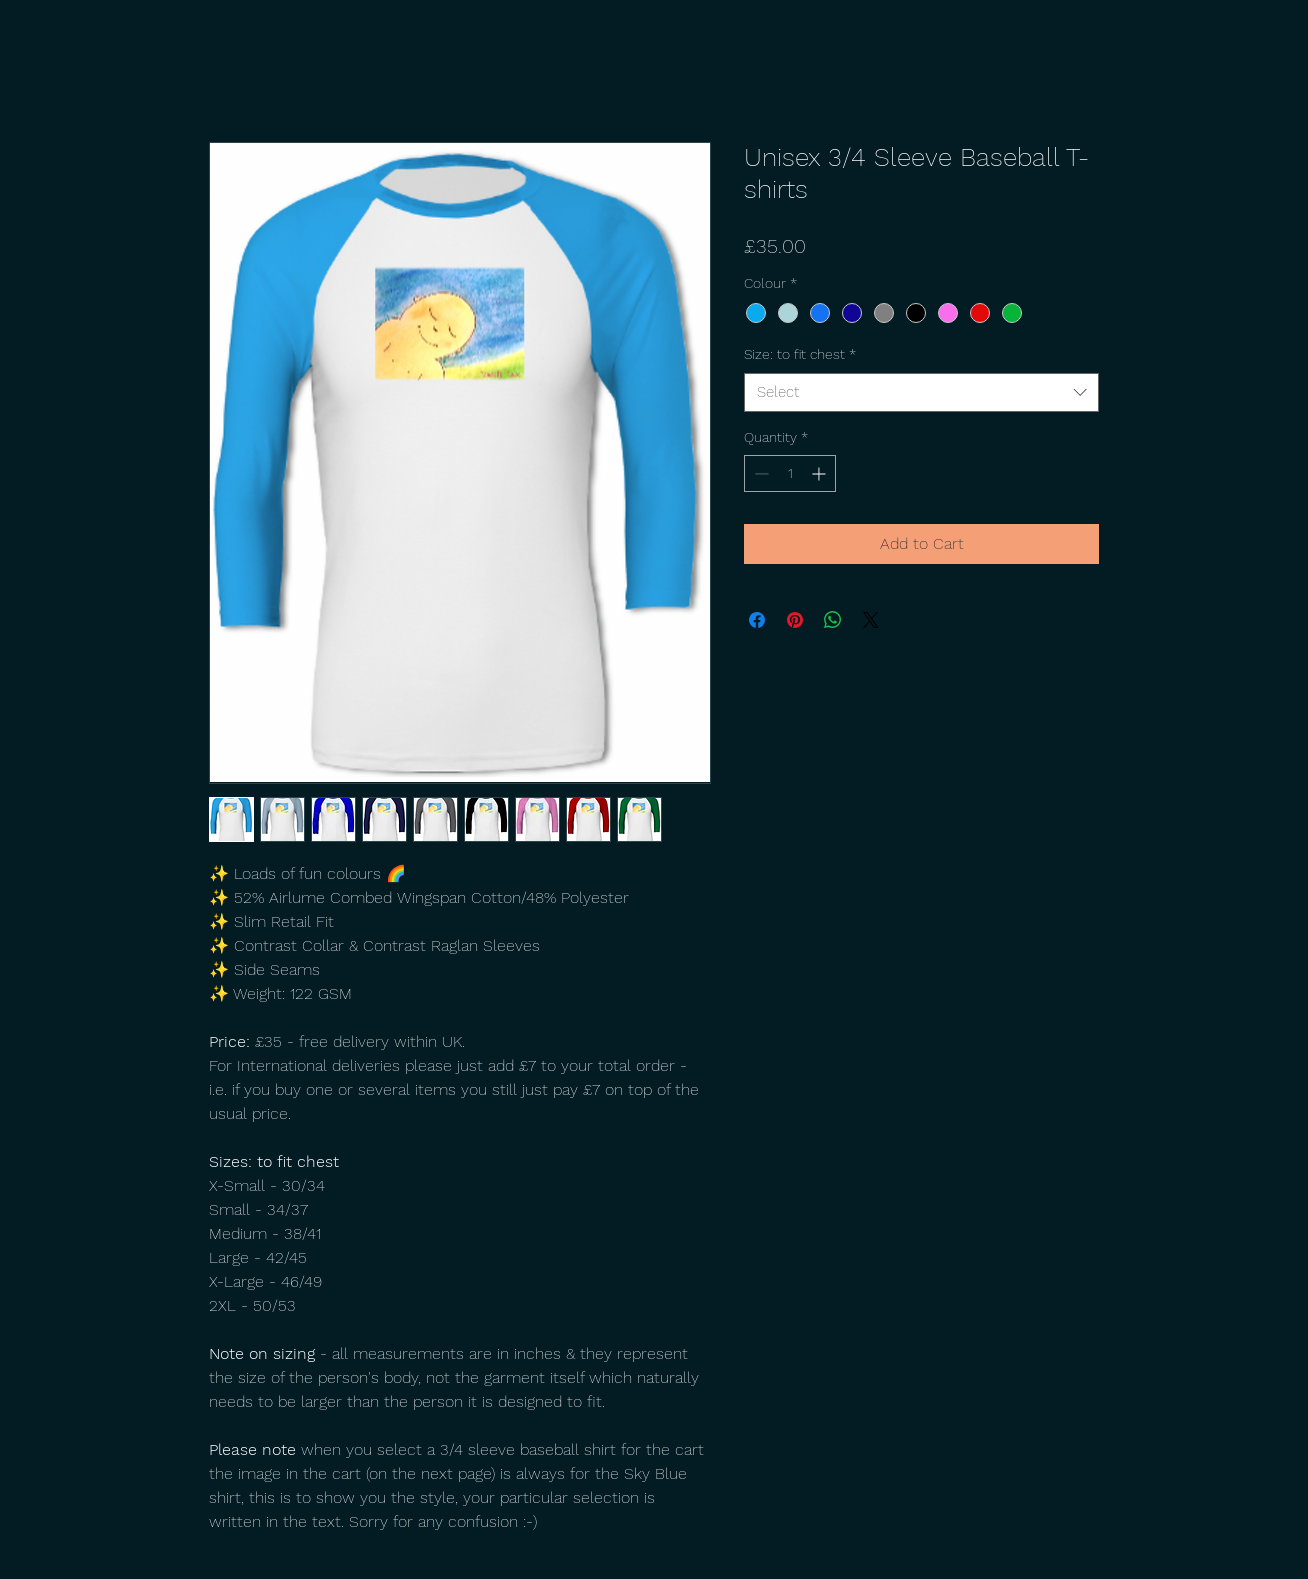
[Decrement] (759, 473)
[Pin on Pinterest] (795, 620)
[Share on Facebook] (757, 620)
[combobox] (921, 392)
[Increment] (820, 473)
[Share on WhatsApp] (833, 620)
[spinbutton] (790, 473)
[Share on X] (871, 620)
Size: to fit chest (800, 354)
